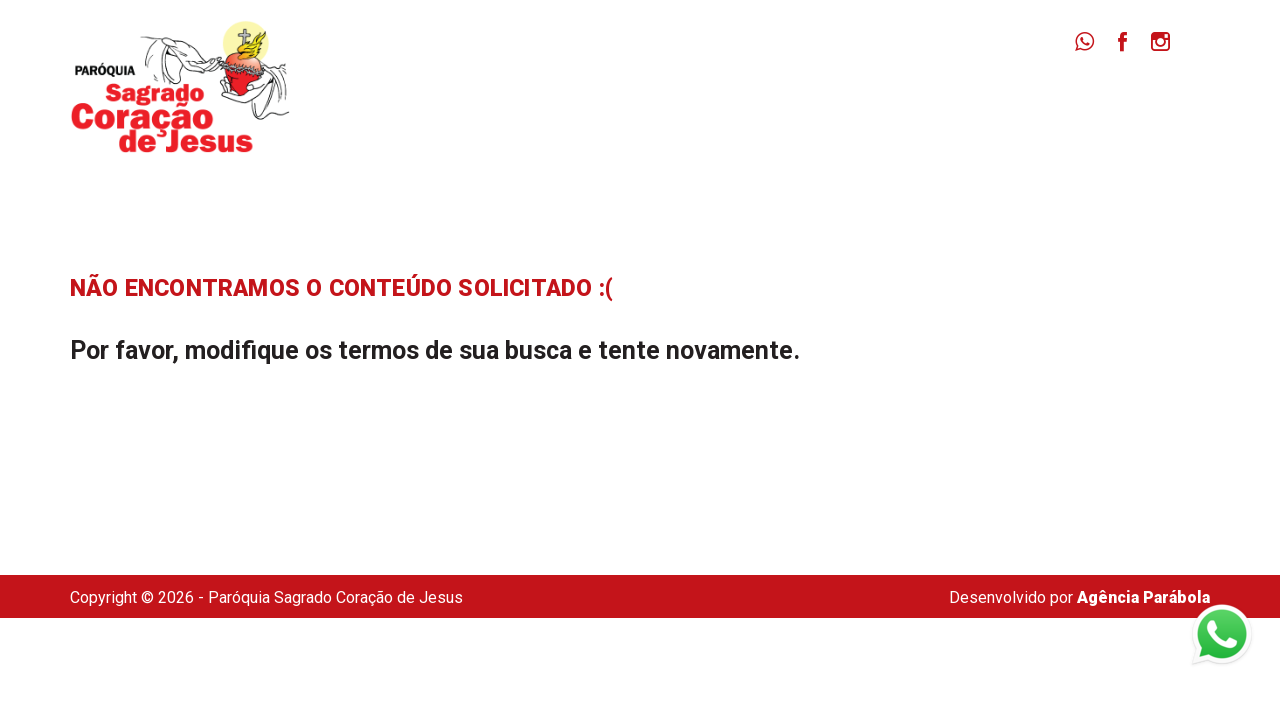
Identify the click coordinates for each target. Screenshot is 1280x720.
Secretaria (1127, 100)
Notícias (898, 100)
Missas (796, 100)
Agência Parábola (1143, 597)
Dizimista (1008, 100)
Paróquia (691, 100)
